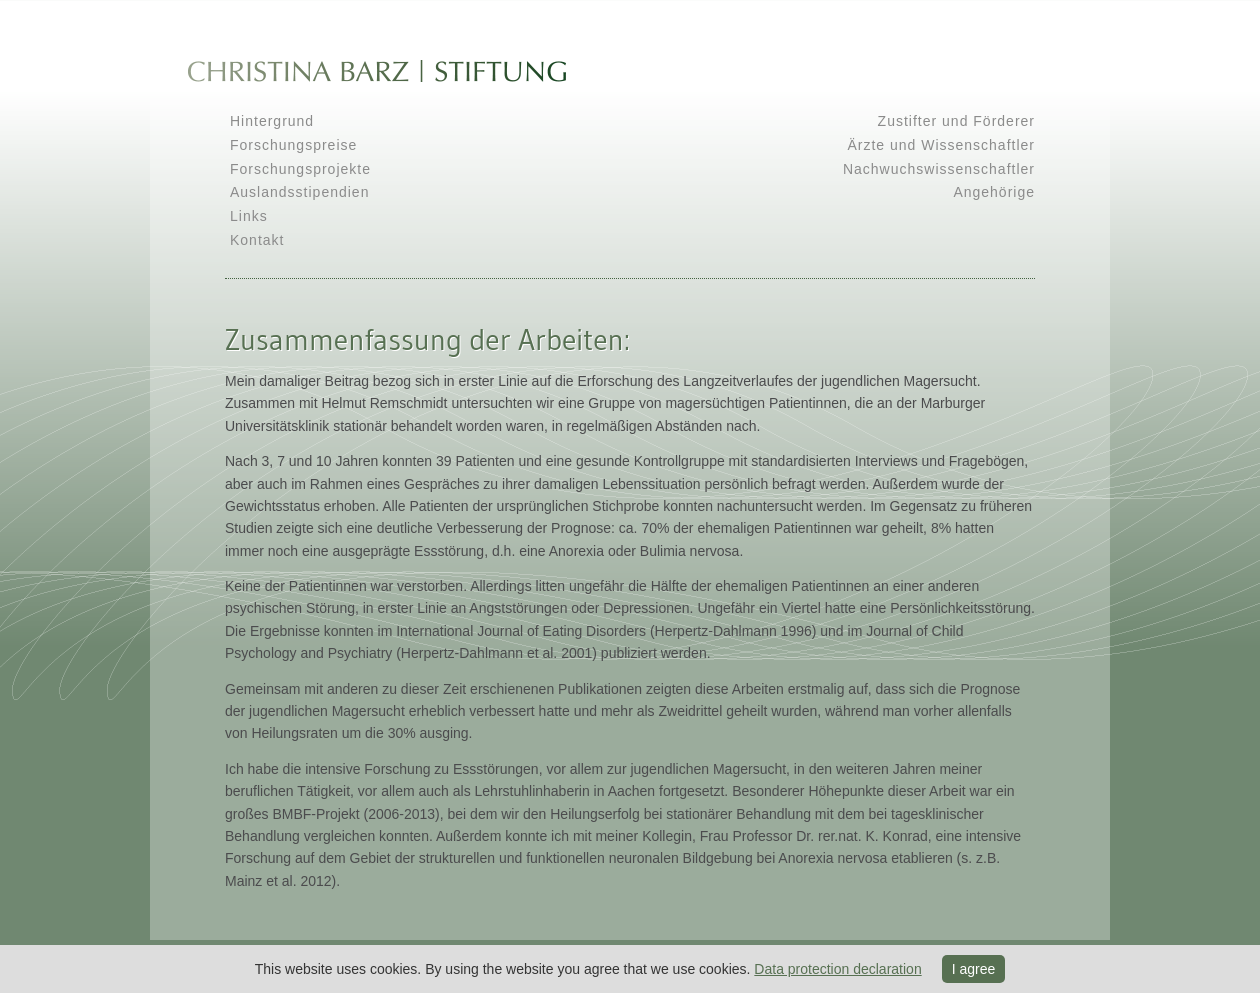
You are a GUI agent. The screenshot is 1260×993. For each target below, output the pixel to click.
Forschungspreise (293, 145)
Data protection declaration (837, 969)
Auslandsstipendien (299, 192)
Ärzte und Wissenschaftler (941, 145)
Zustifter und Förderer (956, 121)
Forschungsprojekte (300, 169)
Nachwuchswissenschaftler (939, 169)
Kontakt (257, 240)
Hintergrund (272, 121)
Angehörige (994, 192)
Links (249, 216)
